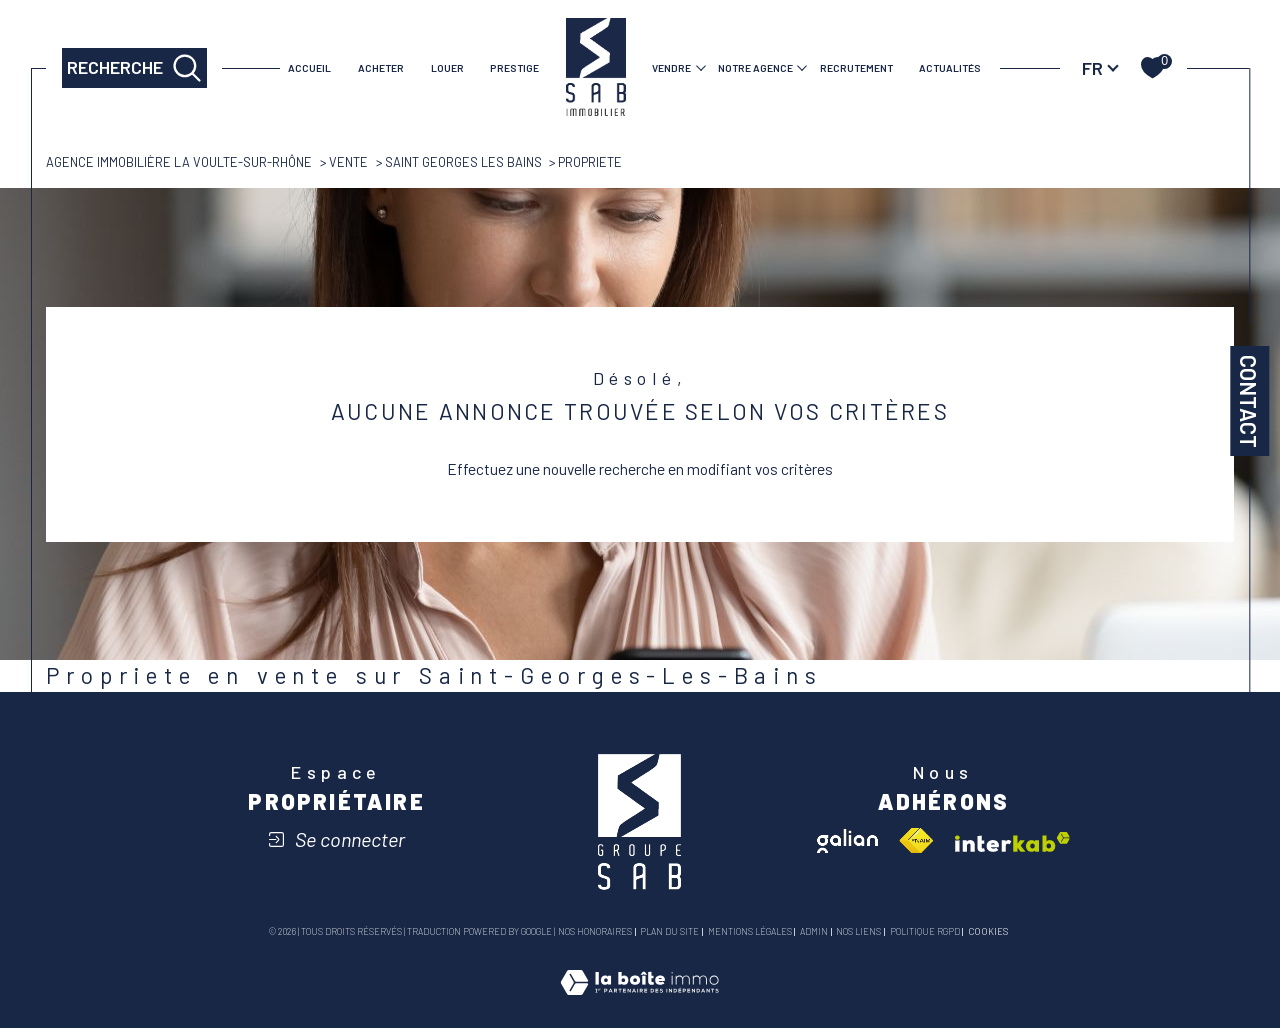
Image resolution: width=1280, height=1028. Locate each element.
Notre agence (755, 68)
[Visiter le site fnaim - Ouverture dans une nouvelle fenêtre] (916, 841)
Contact (1249, 400)
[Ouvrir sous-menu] (701, 67)
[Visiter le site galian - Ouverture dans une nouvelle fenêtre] (847, 841)
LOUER (447, 68)
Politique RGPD (925, 931)
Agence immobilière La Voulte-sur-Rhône (179, 162)
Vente (348, 162)
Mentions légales (750, 931)
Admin (814, 931)
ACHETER (381, 68)
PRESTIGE (514, 68)
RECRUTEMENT (856, 68)
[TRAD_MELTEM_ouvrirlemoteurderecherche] (134, 68)
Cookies (988, 932)
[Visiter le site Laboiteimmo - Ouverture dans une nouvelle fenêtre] (639, 1004)
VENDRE (671, 68)
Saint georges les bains (463, 162)
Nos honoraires (595, 931)
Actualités (950, 68)
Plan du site (669, 931)
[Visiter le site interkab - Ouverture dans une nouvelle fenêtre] (1012, 842)
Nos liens (858, 931)
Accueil (309, 68)
